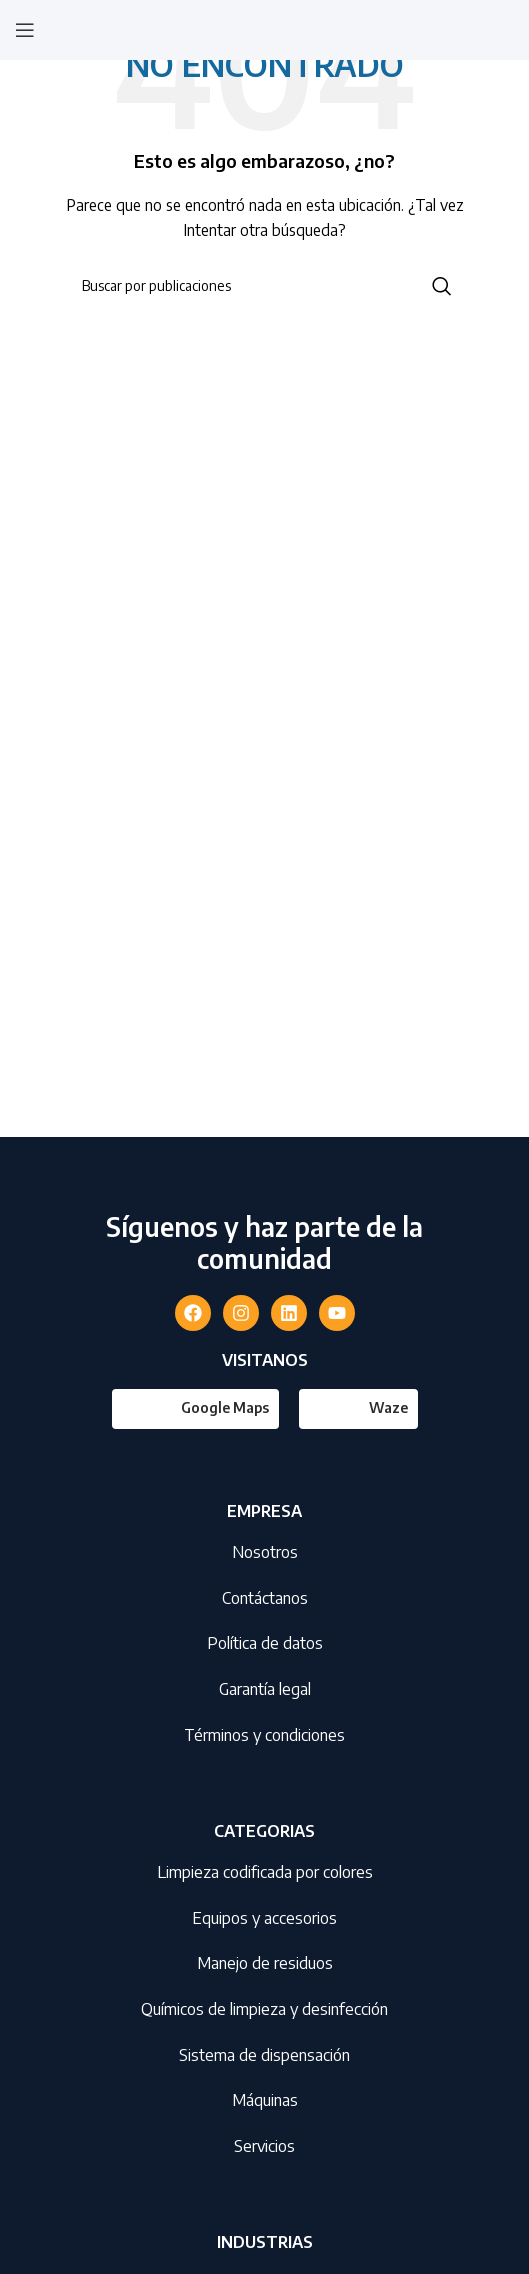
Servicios (264, 2146)
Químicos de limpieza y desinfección (264, 2009)
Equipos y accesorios (264, 1918)
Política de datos (265, 1643)
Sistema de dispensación (264, 2055)
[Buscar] (265, 286)
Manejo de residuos (265, 1963)
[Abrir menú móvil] (25, 30)
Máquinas (265, 2100)
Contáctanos (265, 1598)
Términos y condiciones (264, 1735)
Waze (388, 1407)
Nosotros (265, 1552)
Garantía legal (265, 1689)
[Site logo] (265, 28)
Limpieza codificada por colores (265, 1872)
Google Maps (225, 1407)
